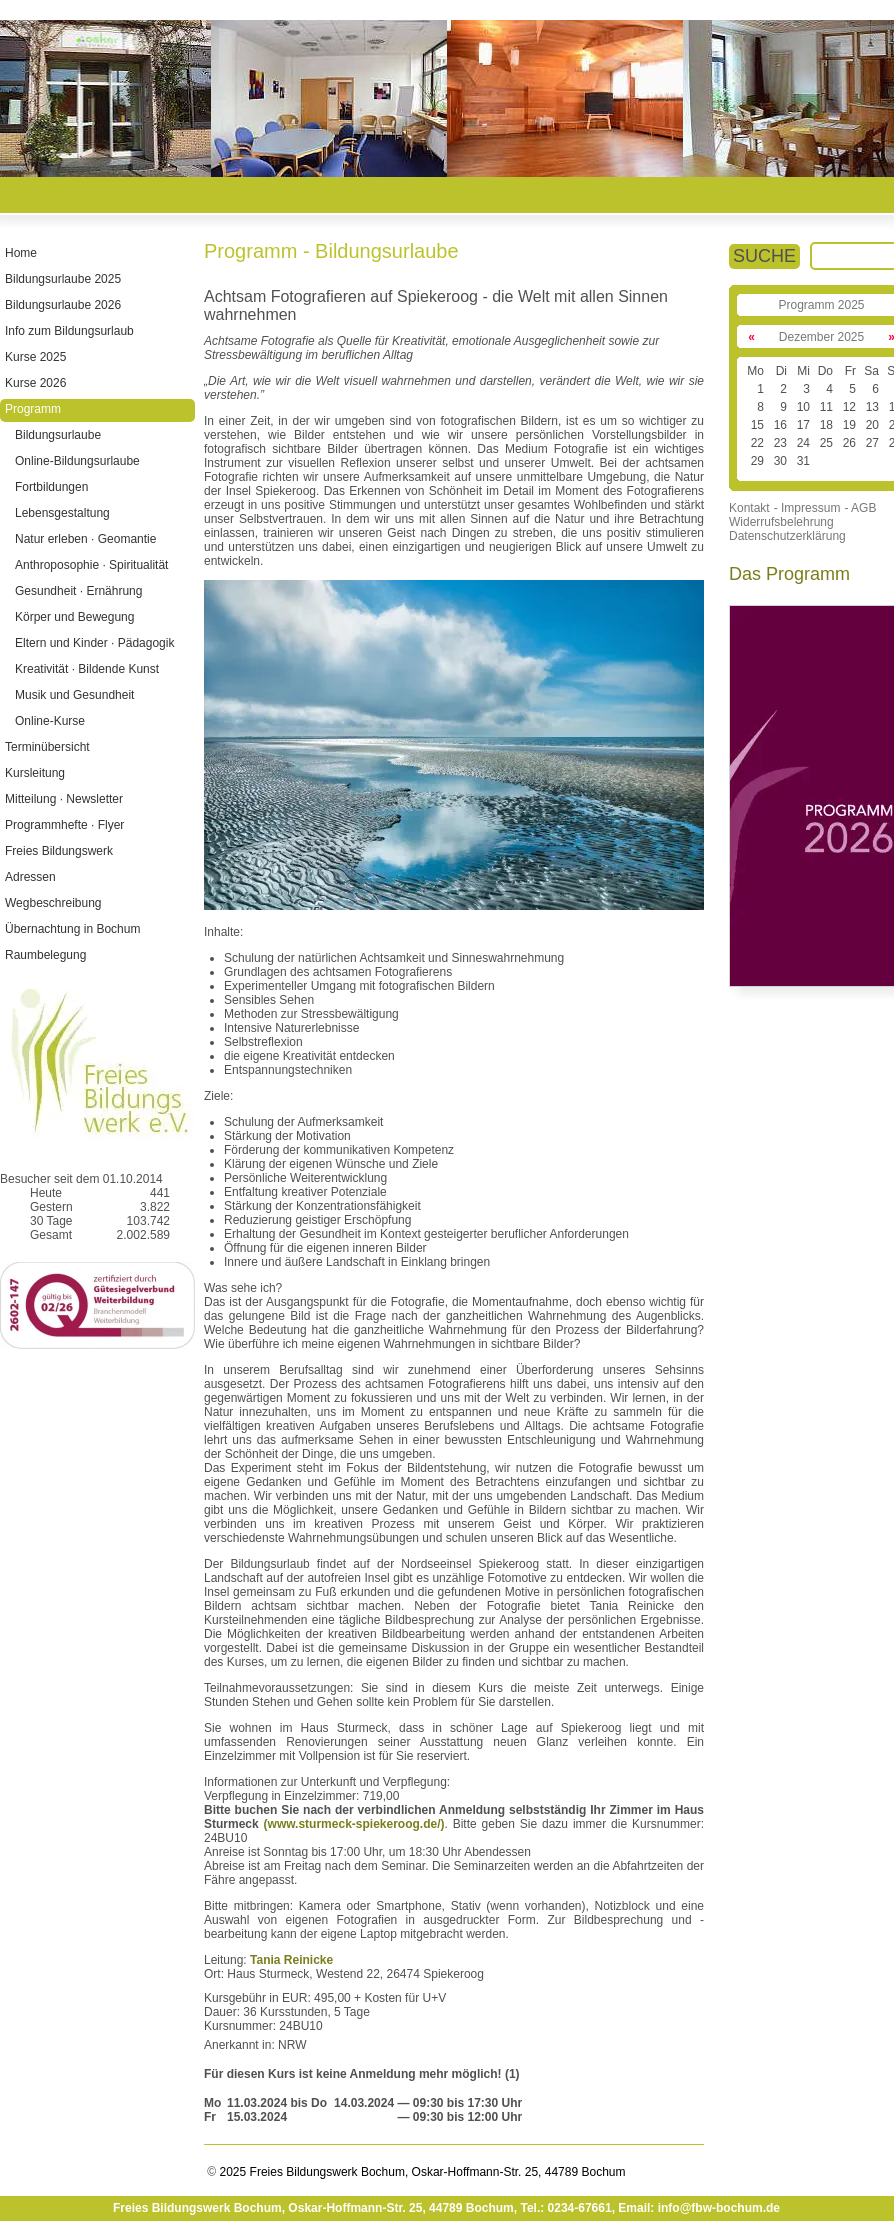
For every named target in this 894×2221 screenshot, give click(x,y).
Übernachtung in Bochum (72, 929)
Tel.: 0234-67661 (565, 2208)
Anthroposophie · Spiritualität (91, 565)
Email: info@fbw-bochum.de (699, 2208)
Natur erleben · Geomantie (85, 539)
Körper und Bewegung (74, 617)
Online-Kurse (50, 721)
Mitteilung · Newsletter (64, 799)
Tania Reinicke (291, 1960)
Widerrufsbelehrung (781, 522)
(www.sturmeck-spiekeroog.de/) (354, 1824)
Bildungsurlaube (58, 435)
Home (21, 253)
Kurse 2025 (35, 357)
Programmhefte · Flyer (64, 825)
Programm (33, 409)
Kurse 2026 (35, 383)
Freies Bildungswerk (59, 851)
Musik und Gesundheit (74, 695)
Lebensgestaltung (62, 513)
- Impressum (807, 508)
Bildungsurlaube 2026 (63, 305)
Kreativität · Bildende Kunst (87, 669)
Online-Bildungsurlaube (77, 461)
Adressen (30, 877)
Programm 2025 (821, 305)
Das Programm (789, 574)
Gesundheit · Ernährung (78, 591)
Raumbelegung (45, 955)
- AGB (860, 508)
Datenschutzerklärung (787, 536)
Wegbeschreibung (53, 903)
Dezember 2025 (821, 337)
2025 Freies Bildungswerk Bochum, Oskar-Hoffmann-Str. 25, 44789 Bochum (420, 2172)
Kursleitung (35, 773)
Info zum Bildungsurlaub (69, 331)
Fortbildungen (51, 487)
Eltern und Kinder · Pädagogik (94, 643)
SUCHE (764, 256)
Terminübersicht (47, 747)
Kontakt (749, 508)
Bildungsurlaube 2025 (63, 279)
